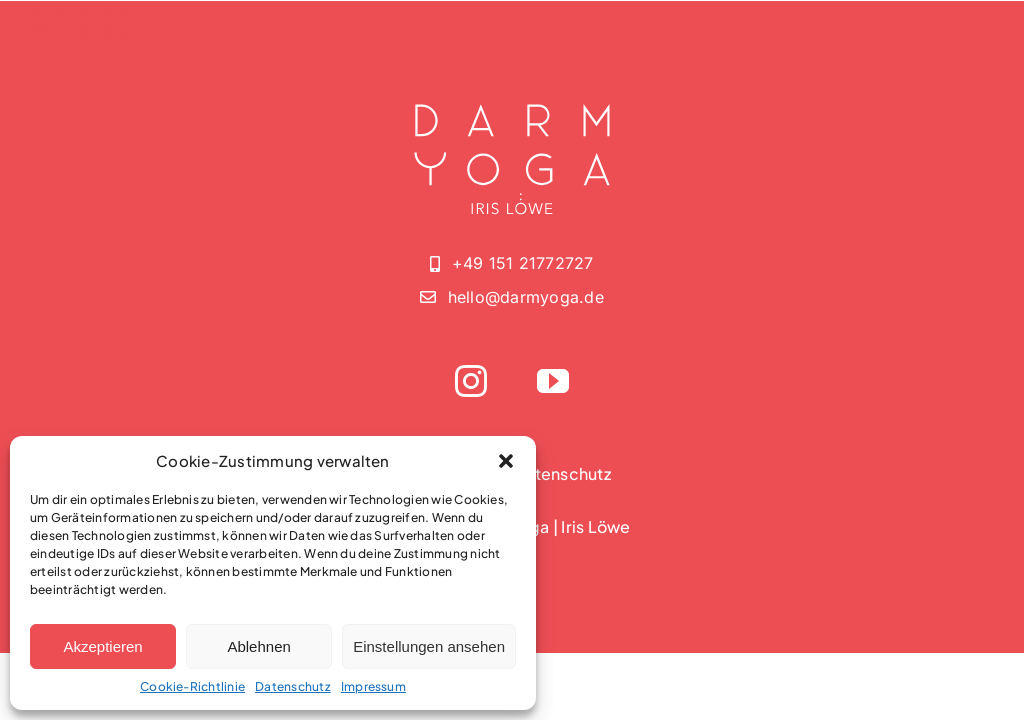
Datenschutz (293, 686)
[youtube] (553, 381)
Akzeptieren (102, 646)
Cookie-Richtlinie (192, 686)
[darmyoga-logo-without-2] (80, 19)
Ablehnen (258, 646)
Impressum (373, 686)
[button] (506, 461)
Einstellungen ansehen (429, 646)
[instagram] (471, 381)
